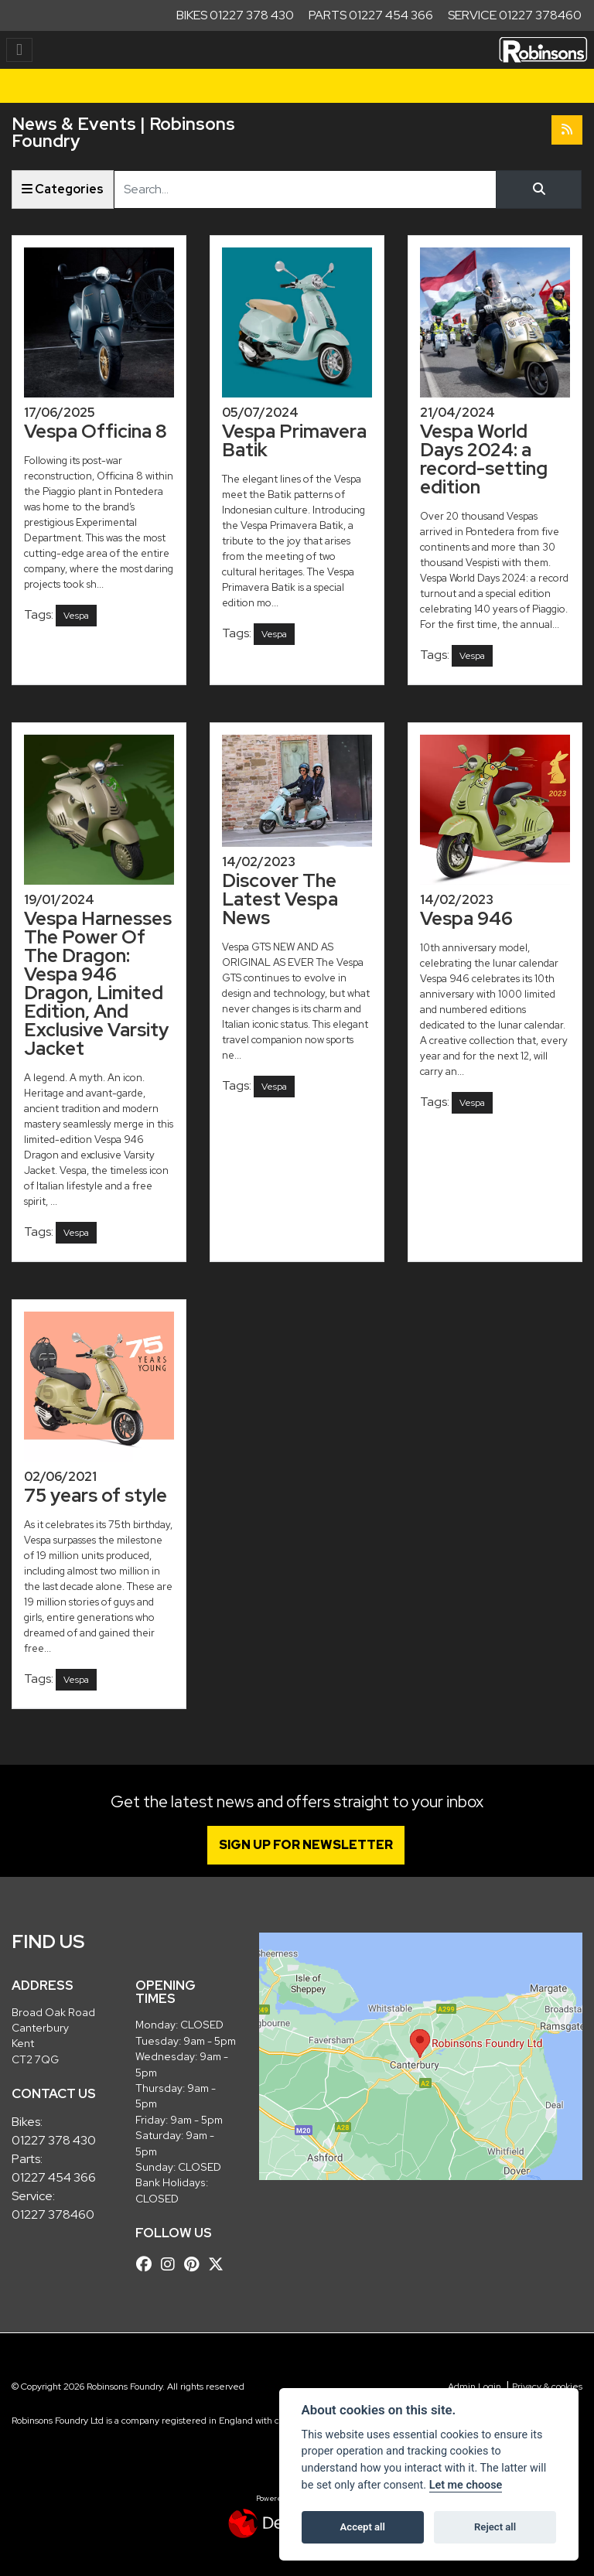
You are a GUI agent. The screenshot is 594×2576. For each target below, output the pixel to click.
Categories (63, 189)
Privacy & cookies (547, 2386)
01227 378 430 (54, 2140)
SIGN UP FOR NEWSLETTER (307, 1845)
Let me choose (466, 2485)
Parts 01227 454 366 (371, 15)
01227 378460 (53, 2214)
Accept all (362, 2527)
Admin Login (474, 2386)
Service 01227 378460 (515, 15)
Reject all (495, 2527)
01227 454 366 (54, 2177)
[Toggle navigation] (19, 50)
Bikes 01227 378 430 (235, 15)
